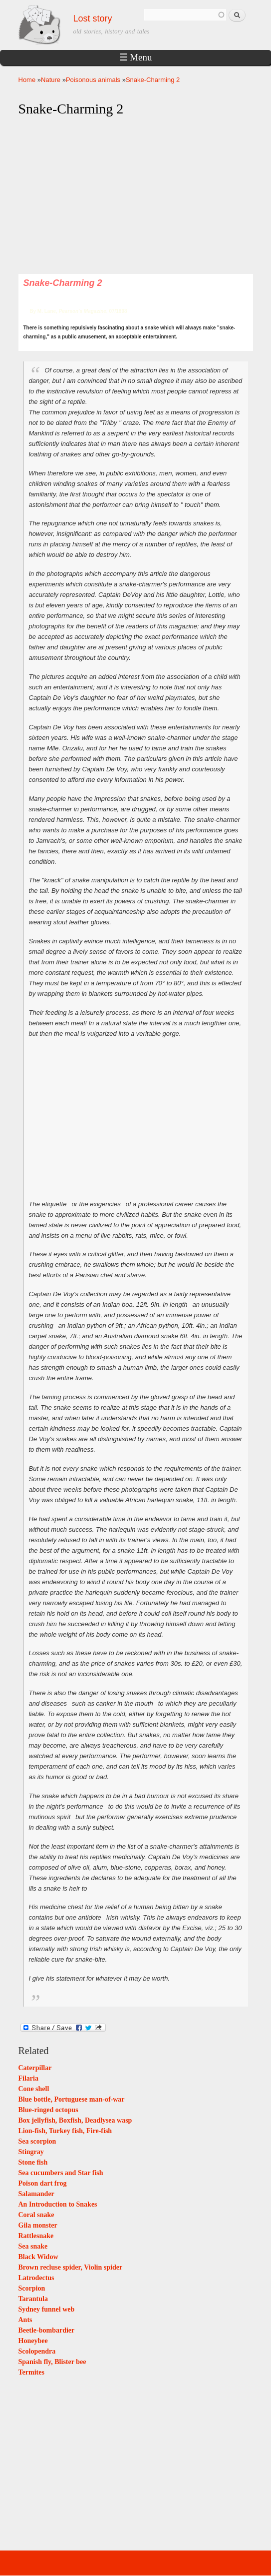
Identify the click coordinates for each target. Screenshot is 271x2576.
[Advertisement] (135, 196)
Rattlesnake (36, 2236)
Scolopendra (37, 2351)
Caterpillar (35, 2068)
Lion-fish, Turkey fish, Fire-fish (65, 2131)
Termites (31, 2372)
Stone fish (33, 2162)
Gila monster (37, 2225)
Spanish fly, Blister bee (52, 2362)
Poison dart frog (42, 2183)
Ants (25, 2320)
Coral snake (36, 2215)
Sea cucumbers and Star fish (60, 2173)
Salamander (36, 2194)
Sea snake (33, 2246)
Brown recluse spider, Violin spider (70, 2267)
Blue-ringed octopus (48, 2110)
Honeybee (33, 2341)
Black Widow (38, 2257)
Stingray (31, 2152)
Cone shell (33, 2089)
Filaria (28, 2078)
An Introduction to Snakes (57, 2204)
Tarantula (33, 2299)
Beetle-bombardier (46, 2330)
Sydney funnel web (46, 2309)
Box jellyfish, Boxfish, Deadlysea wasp (75, 2120)
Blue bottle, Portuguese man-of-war (71, 2099)
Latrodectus (36, 2278)
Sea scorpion (37, 2141)
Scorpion (31, 2288)
